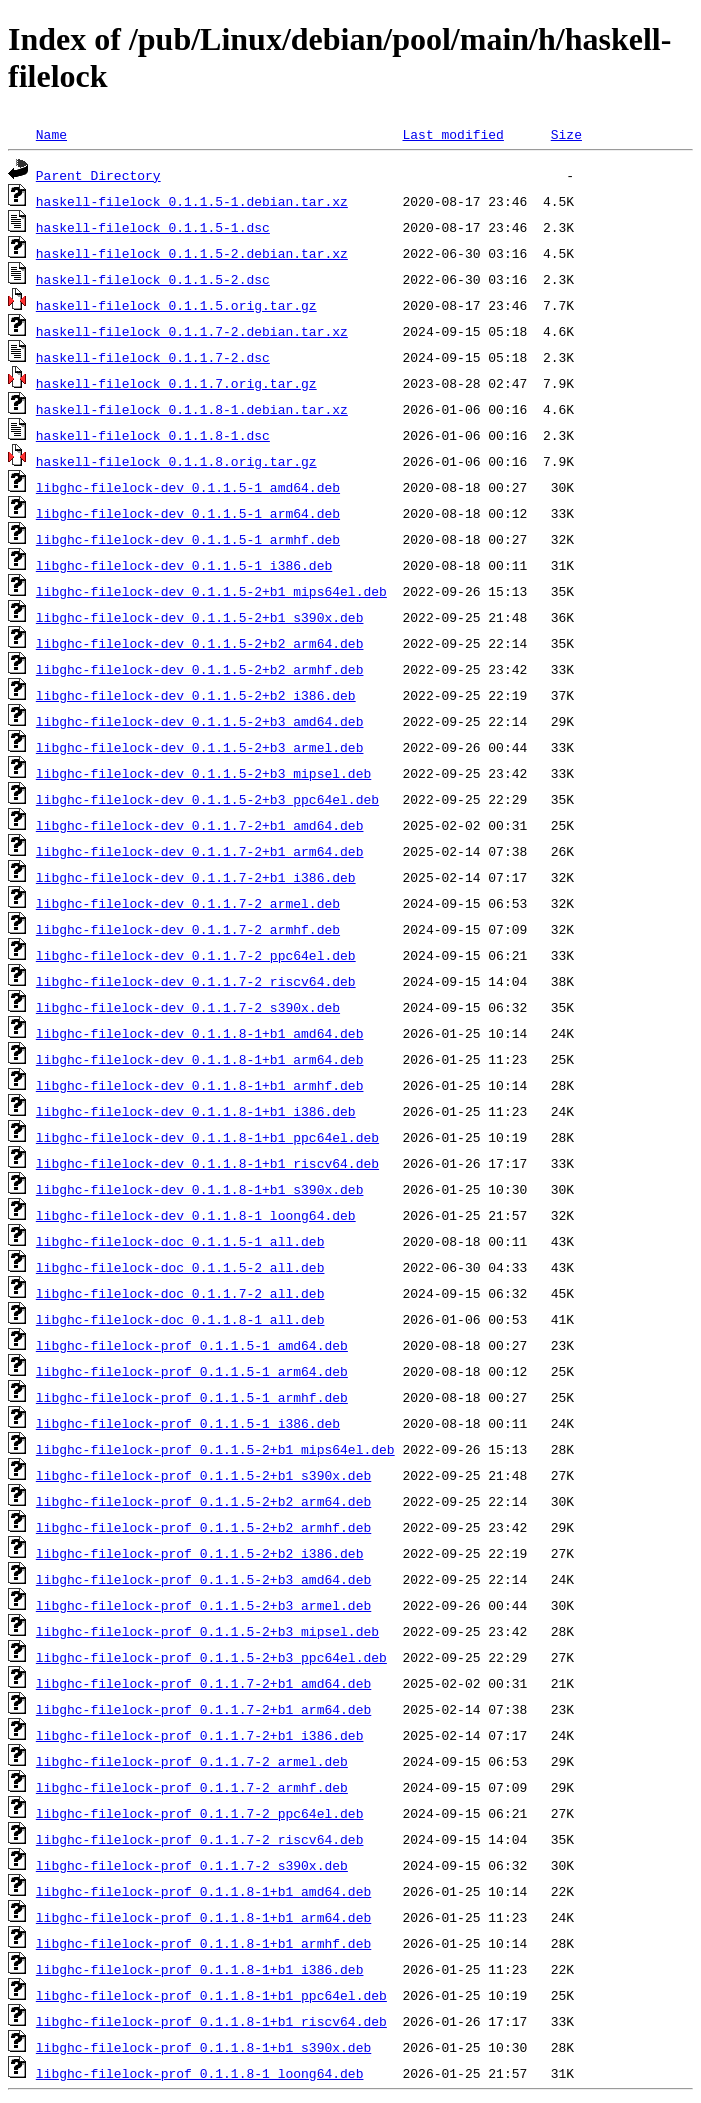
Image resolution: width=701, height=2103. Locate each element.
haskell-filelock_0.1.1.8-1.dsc (153, 435)
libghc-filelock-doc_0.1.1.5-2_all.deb (180, 1267)
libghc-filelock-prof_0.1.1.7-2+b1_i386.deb (200, 1735)
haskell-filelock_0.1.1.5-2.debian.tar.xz (192, 253)
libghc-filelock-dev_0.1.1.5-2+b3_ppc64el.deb (207, 799)
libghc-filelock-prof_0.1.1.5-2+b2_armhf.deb (203, 1527)
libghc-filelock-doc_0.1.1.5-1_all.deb (180, 1241)
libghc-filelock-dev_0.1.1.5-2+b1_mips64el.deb (211, 591)
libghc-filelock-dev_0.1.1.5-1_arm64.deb (188, 513)
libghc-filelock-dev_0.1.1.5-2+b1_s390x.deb (200, 617)
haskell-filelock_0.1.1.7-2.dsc (153, 357)
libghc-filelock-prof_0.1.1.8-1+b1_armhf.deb (203, 1943)
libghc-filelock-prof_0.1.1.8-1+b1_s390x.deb (203, 2047)
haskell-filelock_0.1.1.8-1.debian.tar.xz (192, 409)
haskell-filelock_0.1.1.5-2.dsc (153, 279)
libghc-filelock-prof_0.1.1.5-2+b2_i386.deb (200, 1553)
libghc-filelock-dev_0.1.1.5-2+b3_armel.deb (200, 747)
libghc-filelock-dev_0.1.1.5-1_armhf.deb (188, 539)
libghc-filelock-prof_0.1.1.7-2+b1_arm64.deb (203, 1709)
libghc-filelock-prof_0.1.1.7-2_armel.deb (192, 1761)
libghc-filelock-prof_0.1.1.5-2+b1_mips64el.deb (215, 1449)
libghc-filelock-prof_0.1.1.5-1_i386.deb (188, 1423)
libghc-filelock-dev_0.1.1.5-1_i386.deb (184, 565)
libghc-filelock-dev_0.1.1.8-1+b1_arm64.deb (200, 1059)
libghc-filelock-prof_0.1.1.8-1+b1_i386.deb (200, 1969)
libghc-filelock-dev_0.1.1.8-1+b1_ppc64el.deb (207, 1137)
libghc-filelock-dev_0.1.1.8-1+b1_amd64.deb (200, 1033)
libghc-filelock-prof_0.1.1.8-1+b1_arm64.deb (203, 1917)
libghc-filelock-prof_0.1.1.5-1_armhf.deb (192, 1397)
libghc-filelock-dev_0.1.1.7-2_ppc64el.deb (196, 955)
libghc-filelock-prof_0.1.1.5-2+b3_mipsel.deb (207, 1631)
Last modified (452, 134)
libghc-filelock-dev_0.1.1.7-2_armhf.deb (188, 929)
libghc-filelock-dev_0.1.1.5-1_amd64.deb (188, 487)
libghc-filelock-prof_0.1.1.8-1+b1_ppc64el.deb (211, 1995)
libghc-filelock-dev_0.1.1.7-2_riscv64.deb (196, 981)
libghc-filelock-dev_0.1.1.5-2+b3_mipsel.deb (203, 773)
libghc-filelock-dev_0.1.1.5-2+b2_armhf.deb (200, 669)
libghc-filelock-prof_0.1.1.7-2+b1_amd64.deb (203, 1683)
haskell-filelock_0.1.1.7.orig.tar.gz (176, 383)
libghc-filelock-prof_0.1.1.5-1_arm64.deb (192, 1371)
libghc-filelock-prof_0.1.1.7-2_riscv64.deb (200, 1839)
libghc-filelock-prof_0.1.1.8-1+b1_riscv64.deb (211, 2021)
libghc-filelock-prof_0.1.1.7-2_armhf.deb (192, 1787)
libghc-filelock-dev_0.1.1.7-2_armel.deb (188, 903)
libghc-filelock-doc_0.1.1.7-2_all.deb (180, 1293)
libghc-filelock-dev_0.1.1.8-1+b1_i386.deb (196, 1111)
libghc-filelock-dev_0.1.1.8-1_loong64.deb (196, 1215)
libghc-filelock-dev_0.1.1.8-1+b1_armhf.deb (200, 1085)
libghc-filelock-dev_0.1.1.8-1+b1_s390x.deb (200, 1189)
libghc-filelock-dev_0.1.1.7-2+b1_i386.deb (196, 877)
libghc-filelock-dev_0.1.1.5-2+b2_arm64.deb (200, 643)
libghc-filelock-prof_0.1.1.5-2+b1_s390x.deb (203, 1475)
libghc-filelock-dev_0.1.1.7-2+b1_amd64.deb (200, 825)
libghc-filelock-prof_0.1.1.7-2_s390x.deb (192, 1865)
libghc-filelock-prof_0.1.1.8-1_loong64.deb (200, 2073)
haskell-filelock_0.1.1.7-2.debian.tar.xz (192, 331)
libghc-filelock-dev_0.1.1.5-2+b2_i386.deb (196, 695)
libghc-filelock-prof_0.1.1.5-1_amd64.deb (192, 1345)
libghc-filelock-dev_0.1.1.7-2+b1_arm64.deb (200, 851)
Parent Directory (98, 175)
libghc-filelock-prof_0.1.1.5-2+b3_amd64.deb (203, 1579)
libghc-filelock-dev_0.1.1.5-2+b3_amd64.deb (200, 721)
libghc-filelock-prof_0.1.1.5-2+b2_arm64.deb (203, 1501)
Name (51, 134)
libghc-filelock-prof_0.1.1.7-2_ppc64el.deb (200, 1813)
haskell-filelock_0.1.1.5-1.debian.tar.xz (192, 201)
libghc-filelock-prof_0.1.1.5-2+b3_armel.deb (203, 1605)
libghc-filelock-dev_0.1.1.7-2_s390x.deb (188, 1007)
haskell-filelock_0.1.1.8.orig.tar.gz (176, 461)
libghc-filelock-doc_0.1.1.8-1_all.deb (180, 1319)
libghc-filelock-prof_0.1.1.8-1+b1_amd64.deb (203, 1891)
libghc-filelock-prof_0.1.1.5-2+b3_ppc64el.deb (211, 1657)
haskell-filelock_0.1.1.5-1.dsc (153, 227)
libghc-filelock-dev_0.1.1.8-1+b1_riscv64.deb (207, 1163)
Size (566, 134)
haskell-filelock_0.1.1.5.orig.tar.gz (176, 305)
